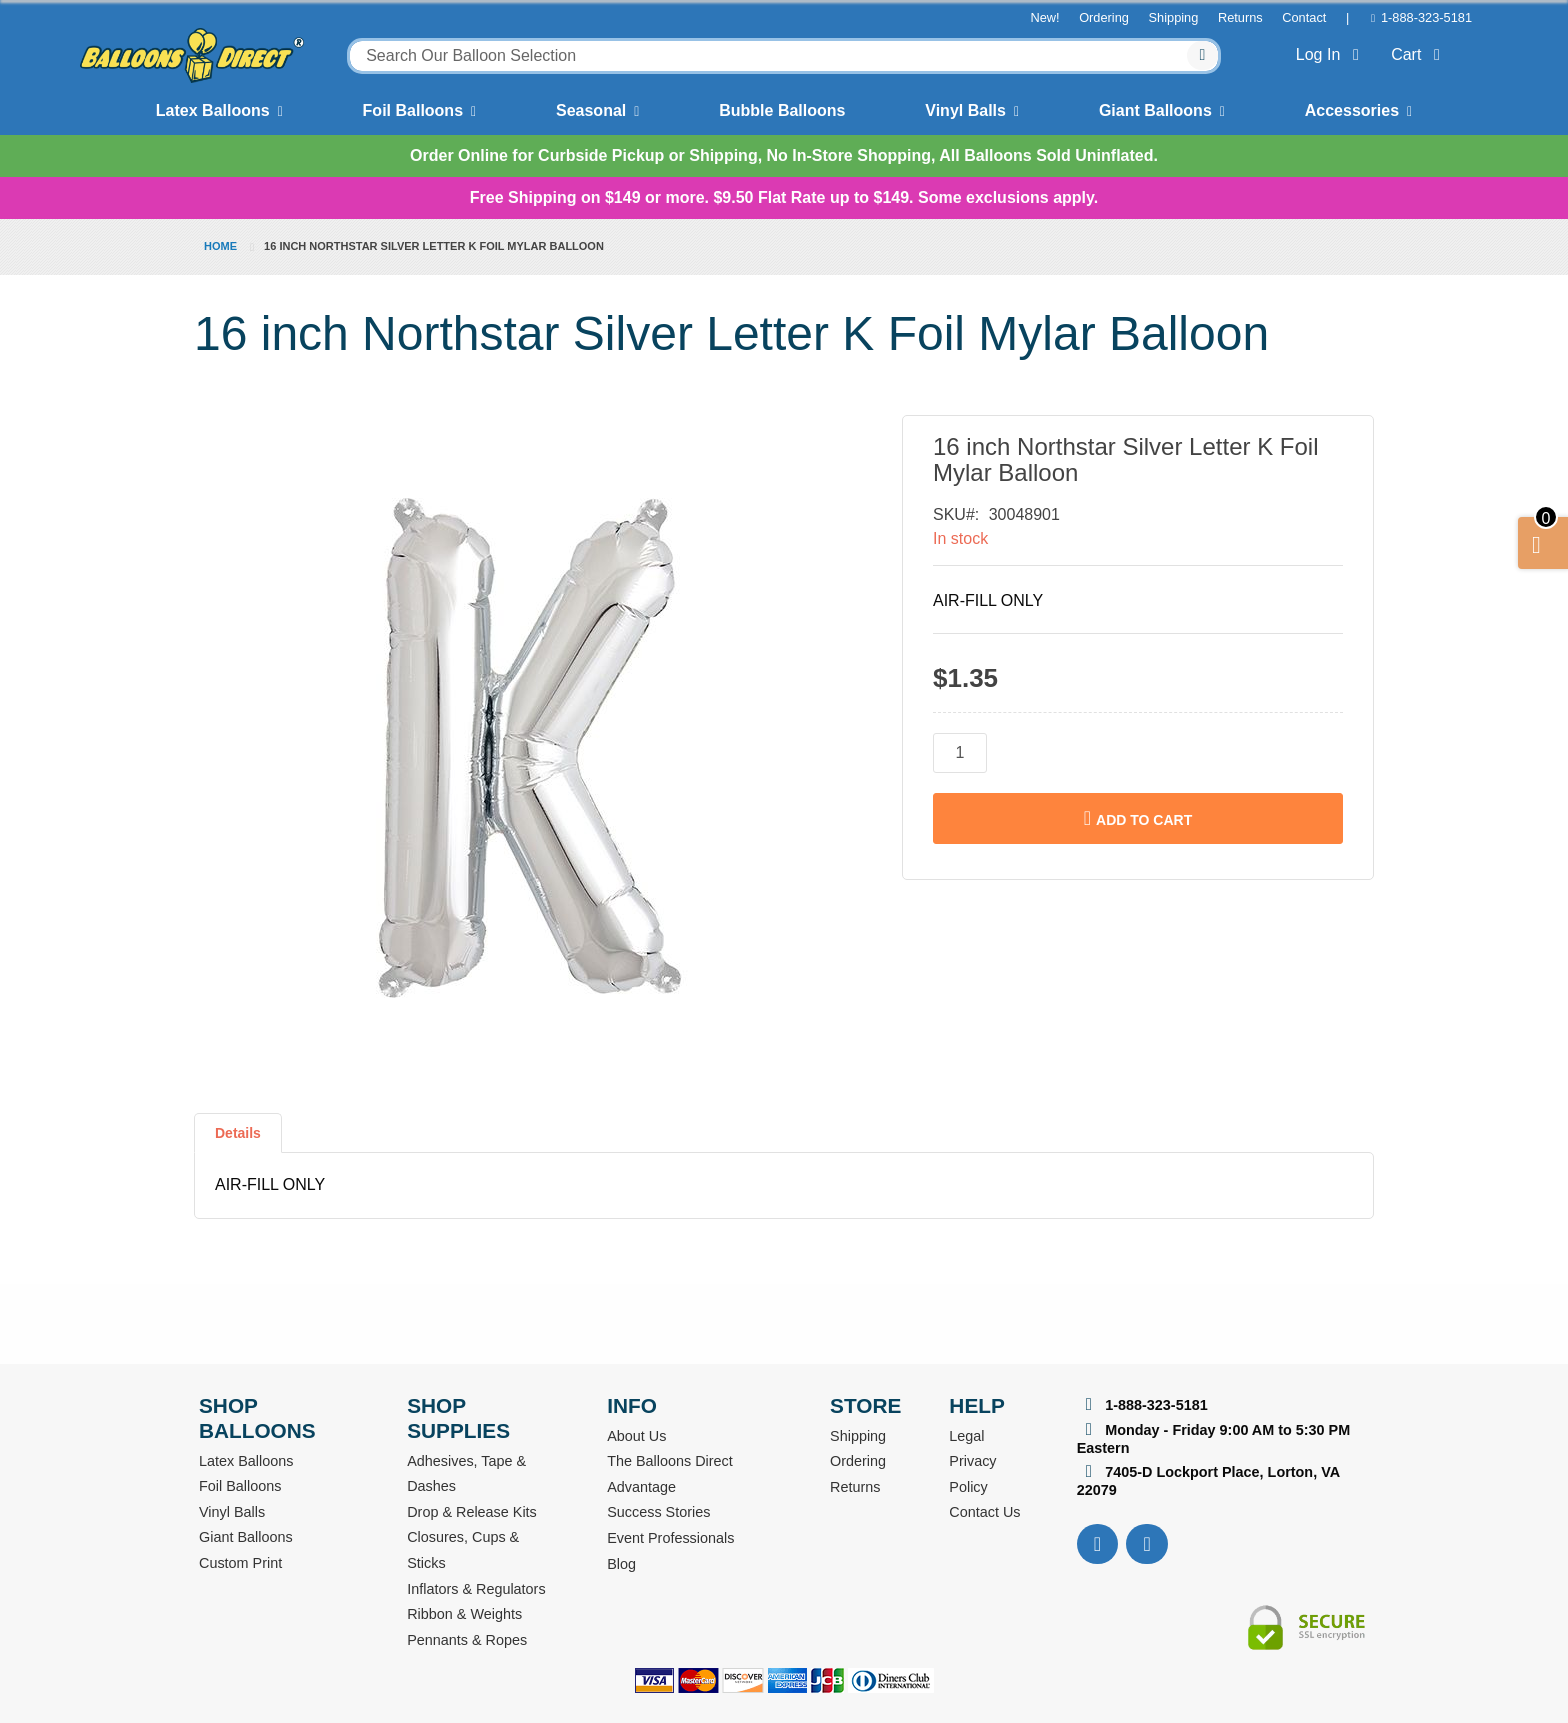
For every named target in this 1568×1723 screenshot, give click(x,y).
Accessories (1352, 110)
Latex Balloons (213, 110)
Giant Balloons (1155, 110)
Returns (1240, 17)
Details (238, 1133)
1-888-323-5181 (1426, 17)
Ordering (1104, 17)
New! (1044, 17)
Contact (1304, 17)
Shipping (1174, 17)
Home (220, 246)
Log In (1331, 54)
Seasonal (591, 110)
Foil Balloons (413, 110)
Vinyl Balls (965, 110)
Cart (1419, 54)
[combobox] (784, 56)
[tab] (238, 1141)
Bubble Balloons (782, 110)
